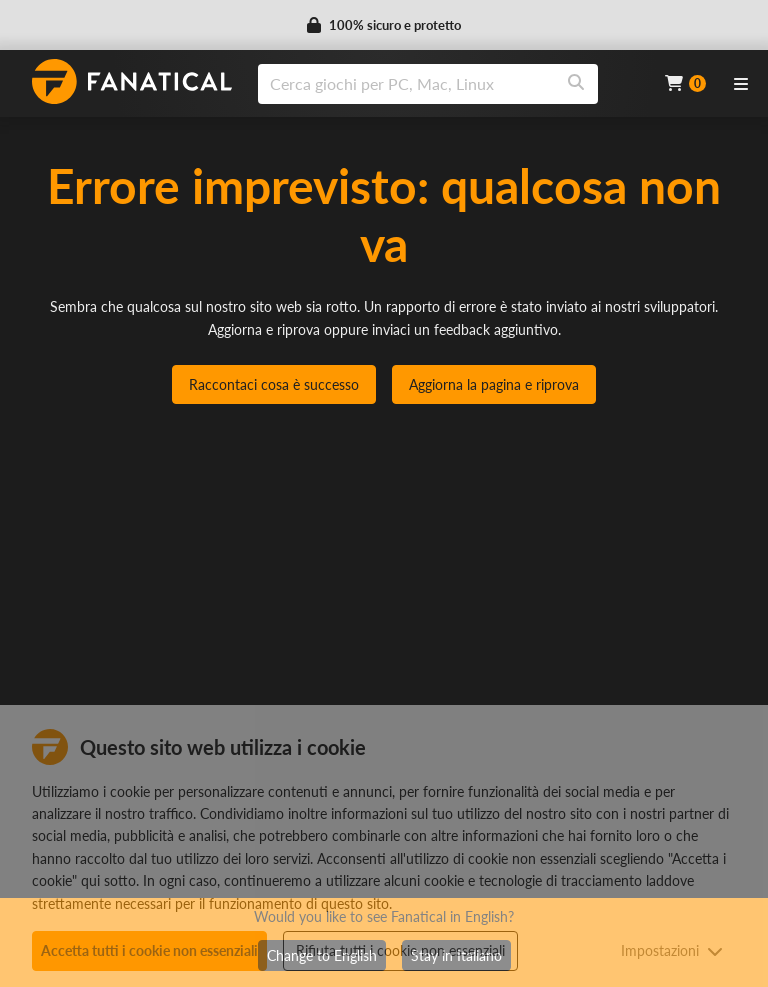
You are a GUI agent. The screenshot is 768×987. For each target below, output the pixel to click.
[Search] (576, 84)
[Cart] (685, 83)
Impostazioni (672, 950)
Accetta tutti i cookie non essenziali (149, 950)
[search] (406, 84)
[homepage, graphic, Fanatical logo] (132, 81)
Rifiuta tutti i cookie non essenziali (400, 950)
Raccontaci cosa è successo (274, 384)
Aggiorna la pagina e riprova (494, 384)
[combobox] (449, 84)
